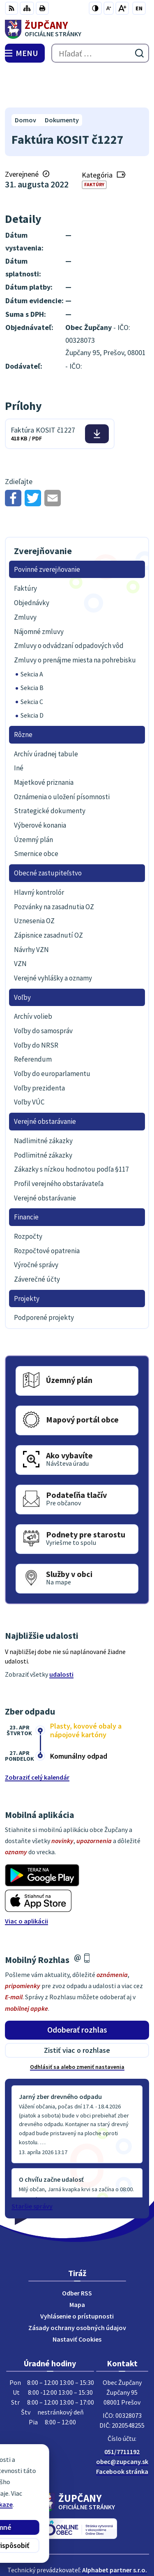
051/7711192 (122, 2413)
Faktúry (94, 146)
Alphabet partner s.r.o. (114, 2531)
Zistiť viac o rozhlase (77, 2011)
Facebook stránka (122, 2433)
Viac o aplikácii (26, 1882)
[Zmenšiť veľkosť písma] (108, 8)
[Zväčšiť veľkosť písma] (122, 8)
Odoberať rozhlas (77, 1991)
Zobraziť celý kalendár (37, 1739)
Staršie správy (32, 2167)
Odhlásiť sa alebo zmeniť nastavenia (77, 2028)
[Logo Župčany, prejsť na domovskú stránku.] (77, 29)
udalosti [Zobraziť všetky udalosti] (61, 1636)
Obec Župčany (100, 2543)
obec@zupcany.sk (122, 2423)
